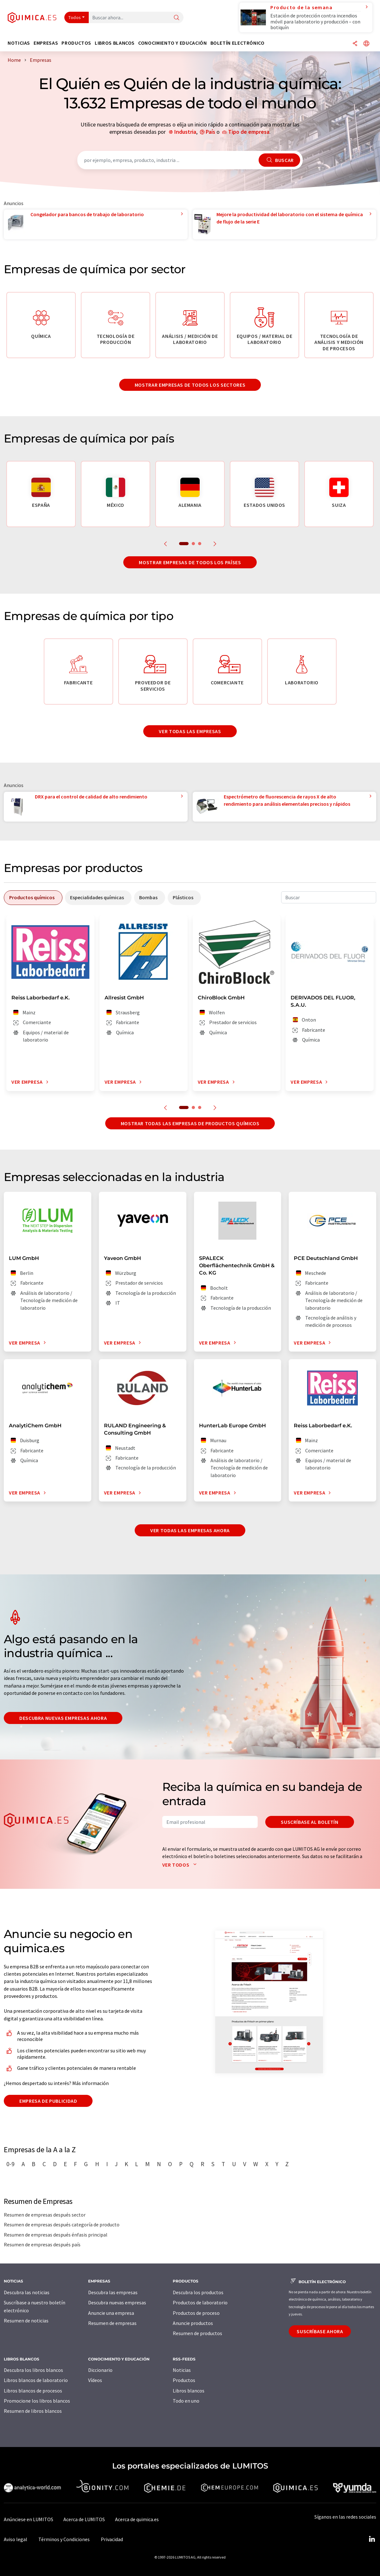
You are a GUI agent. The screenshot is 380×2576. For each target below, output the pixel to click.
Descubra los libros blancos (33, 2370)
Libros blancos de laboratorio (36, 2380)
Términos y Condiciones (64, 2539)
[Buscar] (176, 18)
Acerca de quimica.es (137, 2519)
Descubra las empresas (113, 2292)
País (210, 131)
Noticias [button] (19, 43)
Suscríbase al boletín (309, 1822)
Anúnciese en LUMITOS (28, 2519)
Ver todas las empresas (190, 731)
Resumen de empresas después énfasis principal (55, 2234)
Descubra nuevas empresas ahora (63, 1718)
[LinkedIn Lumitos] (371, 2539)
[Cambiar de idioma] (366, 44)
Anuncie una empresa (111, 2313)
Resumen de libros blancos (33, 2411)
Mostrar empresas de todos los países (190, 562)
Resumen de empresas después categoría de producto (61, 2224)
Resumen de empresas (112, 2323)
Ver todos (180, 1865)
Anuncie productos (193, 2323)
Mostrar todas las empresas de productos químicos (190, 1123)
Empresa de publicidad (48, 2101)
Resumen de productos (197, 2333)
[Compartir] (355, 44)
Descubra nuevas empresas (117, 2302)
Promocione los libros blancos (37, 2401)
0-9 (10, 2164)
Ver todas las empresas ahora (190, 1530)
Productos (184, 2380)
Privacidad (112, 2539)
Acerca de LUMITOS (84, 2519)
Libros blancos (188, 2390)
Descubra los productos (198, 2292)
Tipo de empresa (248, 131)
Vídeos (95, 2380)
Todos (74, 17)
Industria (185, 131)
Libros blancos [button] (115, 43)
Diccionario (100, 2370)
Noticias (182, 2370)
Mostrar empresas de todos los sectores (190, 385)
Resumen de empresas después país (42, 2244)
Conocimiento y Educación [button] (172, 43)
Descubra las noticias (26, 2292)
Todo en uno (186, 2401)
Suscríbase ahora (320, 2331)
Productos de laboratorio (200, 2302)
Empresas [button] (46, 43)
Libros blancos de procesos (33, 2390)
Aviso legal (15, 2539)
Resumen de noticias (26, 2320)
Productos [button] (76, 43)
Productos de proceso (196, 2313)
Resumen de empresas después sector (45, 2214)
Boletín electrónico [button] (237, 43)
